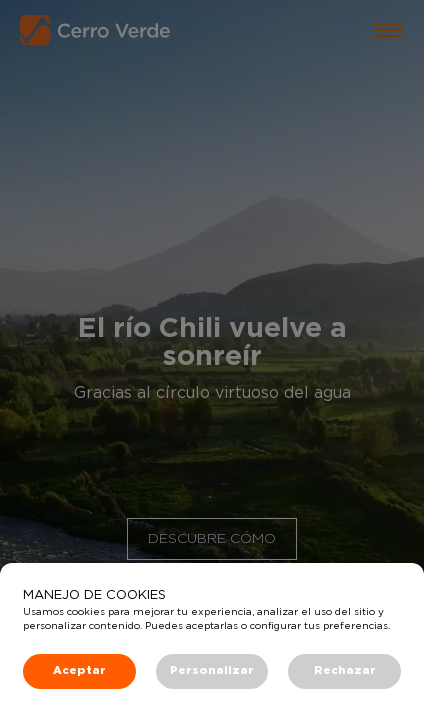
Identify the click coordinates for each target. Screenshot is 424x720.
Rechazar (345, 670)
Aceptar (79, 670)
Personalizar (212, 670)
